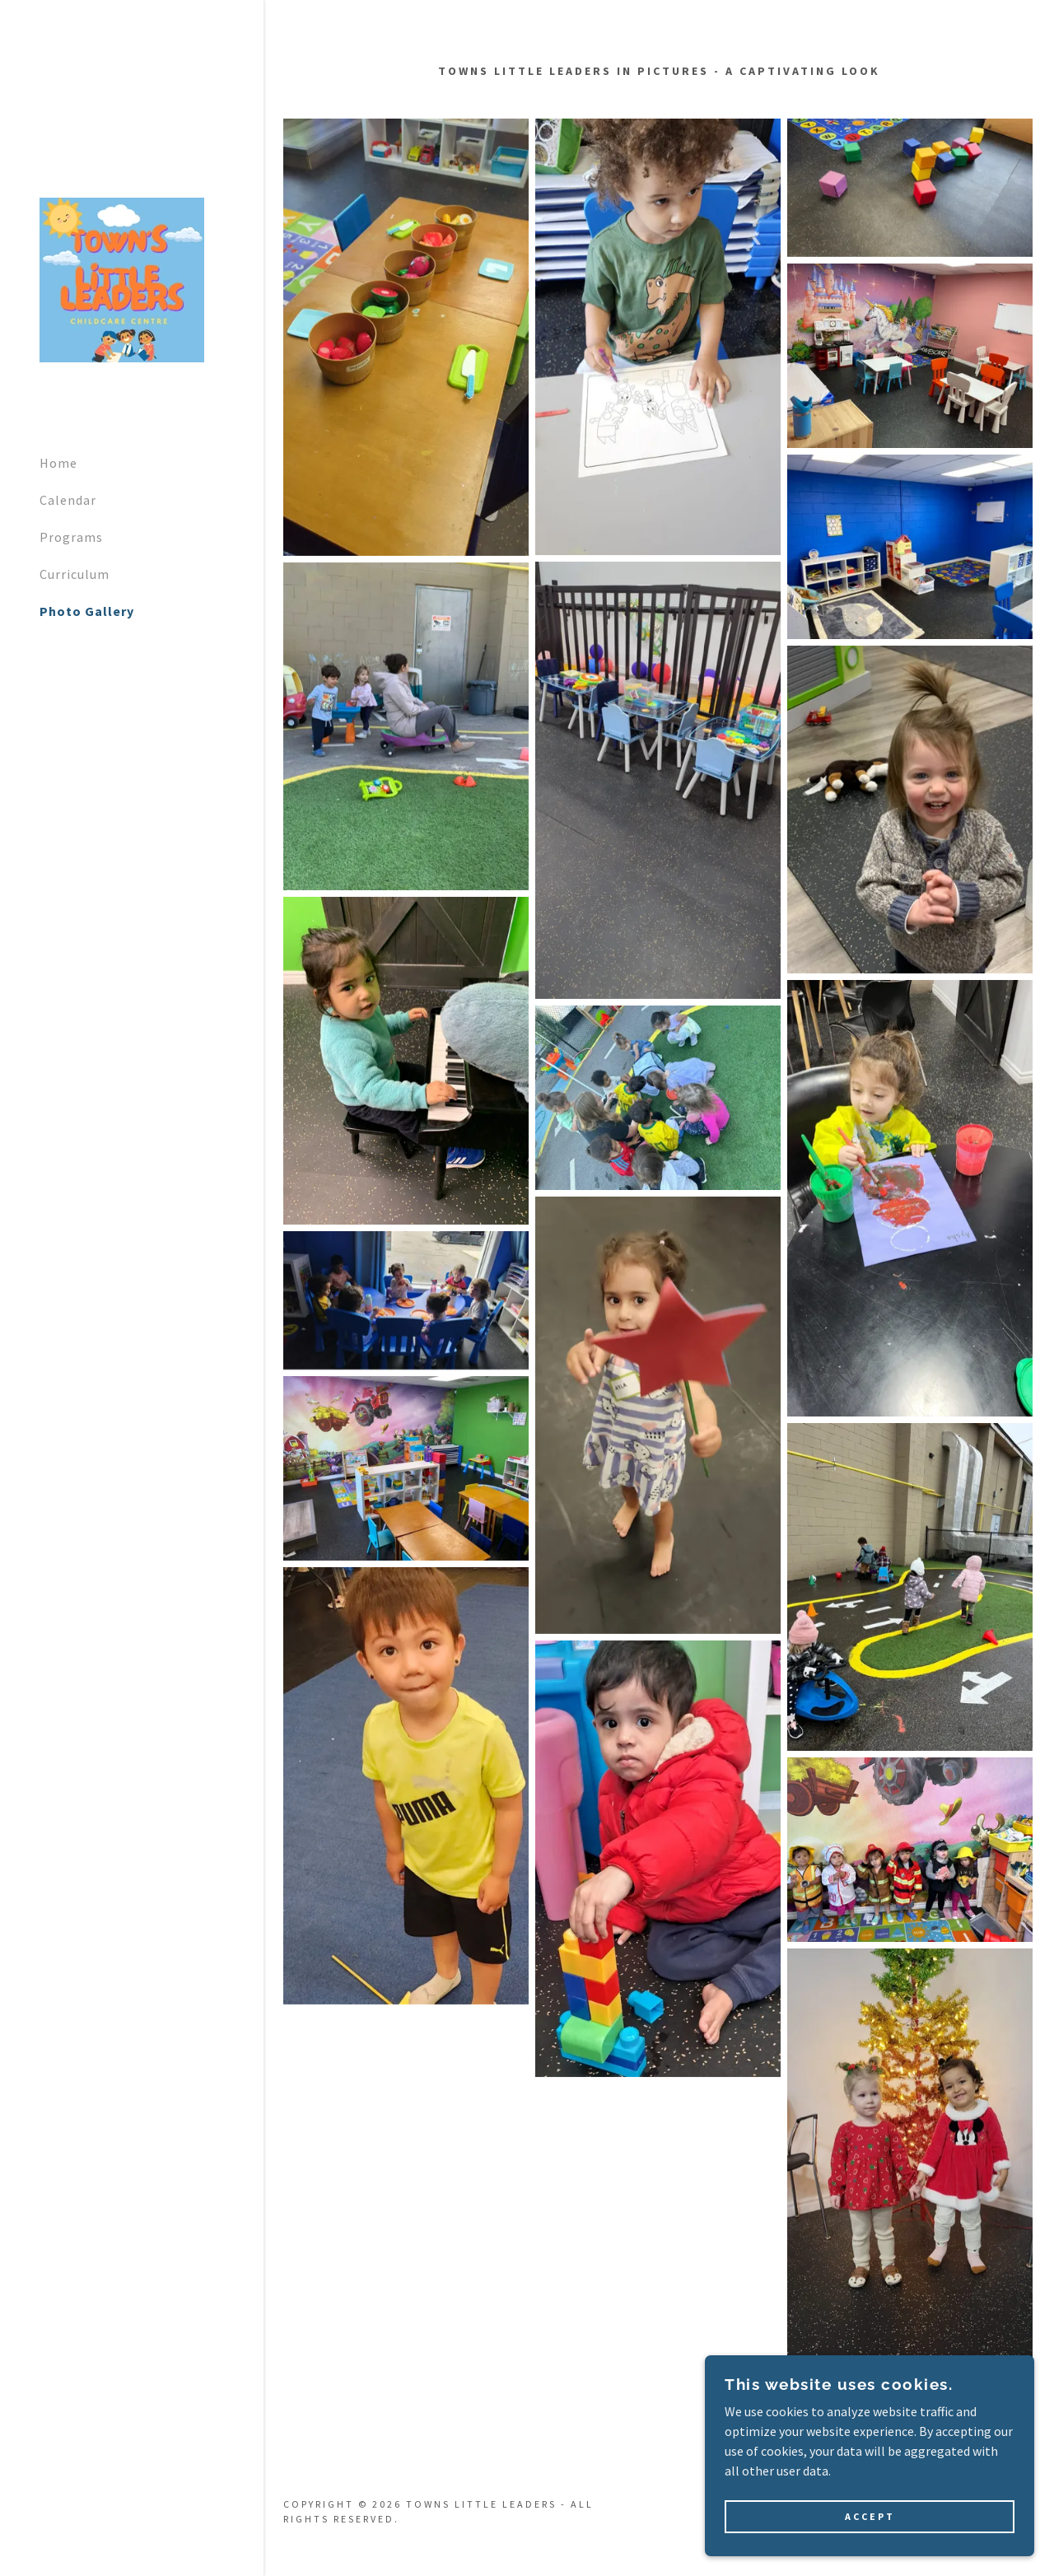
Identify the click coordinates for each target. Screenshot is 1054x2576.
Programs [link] (71, 537)
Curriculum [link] (75, 574)
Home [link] (58, 463)
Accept (870, 2517)
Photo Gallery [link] (87, 611)
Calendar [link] (68, 500)
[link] (122, 277)
